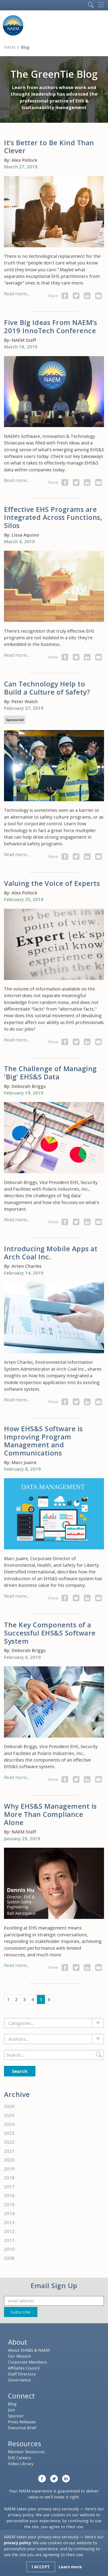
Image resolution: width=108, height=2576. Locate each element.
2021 (9, 2151)
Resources (24, 2443)
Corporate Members (27, 2362)
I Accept (41, 2566)
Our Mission (19, 2356)
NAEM (10, 47)
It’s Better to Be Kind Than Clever (49, 146)
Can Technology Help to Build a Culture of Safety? (47, 688)
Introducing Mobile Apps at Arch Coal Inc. (50, 1252)
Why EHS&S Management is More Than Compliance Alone (50, 1814)
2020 (9, 2160)
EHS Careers (19, 2457)
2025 (9, 2115)
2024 (9, 2124)
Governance (19, 2380)
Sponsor (16, 2415)
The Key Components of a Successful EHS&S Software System (50, 1632)
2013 (9, 2222)
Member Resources (26, 2451)
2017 (9, 2187)
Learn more (70, 2566)
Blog (12, 2404)
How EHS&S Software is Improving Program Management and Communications (43, 1440)
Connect (21, 2395)
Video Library (20, 2463)
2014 (9, 2213)
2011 (9, 2240)
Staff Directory (22, 2374)
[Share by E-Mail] (98, 295)
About (17, 2342)
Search (19, 2071)
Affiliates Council (24, 2368)
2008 (9, 2258)
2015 (9, 2204)
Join (11, 2409)
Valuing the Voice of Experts (52, 883)
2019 (9, 2169)
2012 (9, 2231)
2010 (9, 2249)
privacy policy (21, 2514)
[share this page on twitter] (76, 295)
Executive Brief (22, 2427)
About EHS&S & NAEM (29, 2350)
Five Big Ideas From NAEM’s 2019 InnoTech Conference (50, 326)
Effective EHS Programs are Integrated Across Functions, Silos (53, 517)
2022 (9, 2142)
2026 (9, 2106)
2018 (9, 2178)
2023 (9, 2133)
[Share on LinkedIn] (87, 295)
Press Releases (22, 2421)
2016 (9, 2195)
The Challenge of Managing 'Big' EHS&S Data (50, 1072)
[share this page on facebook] (65, 295)
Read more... (17, 293)
